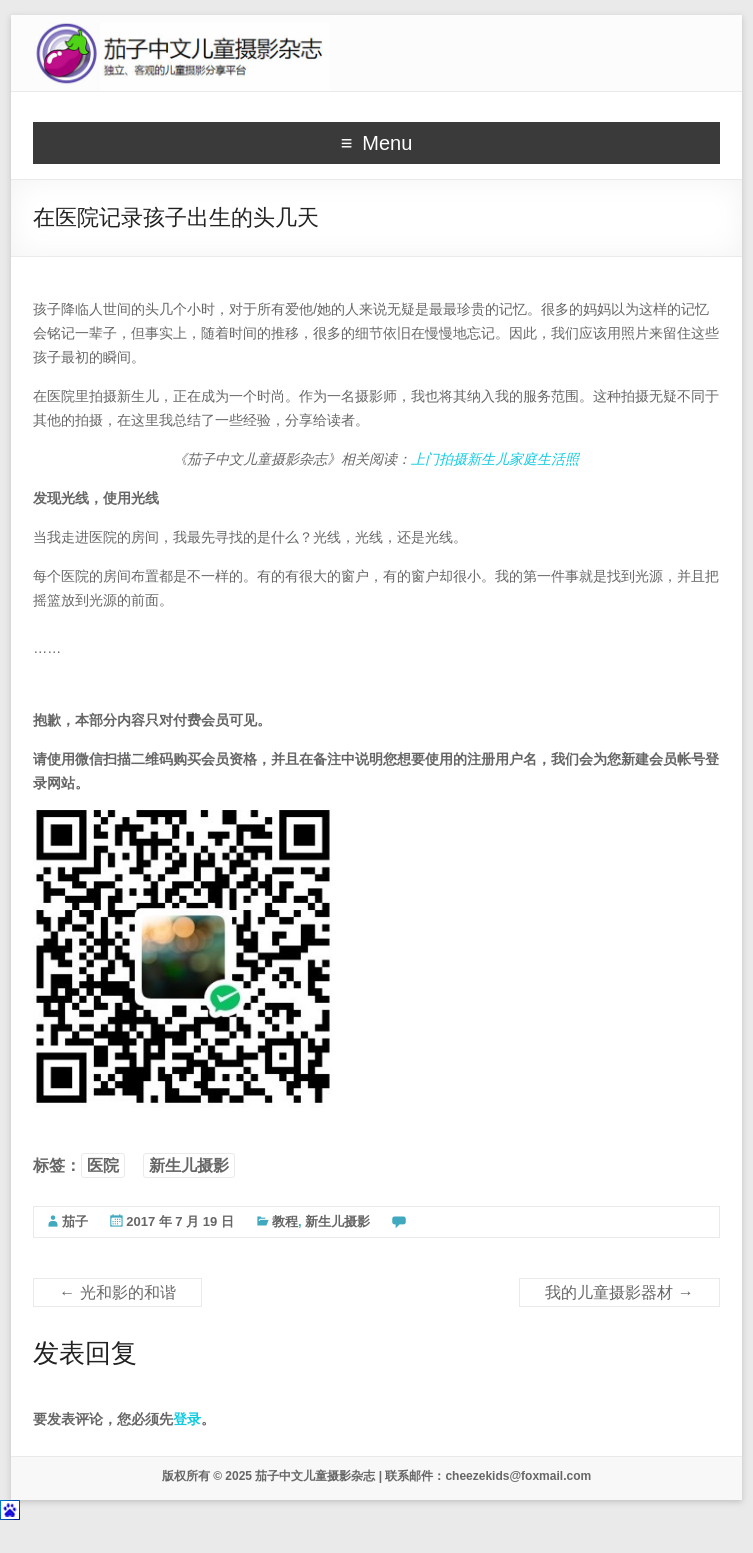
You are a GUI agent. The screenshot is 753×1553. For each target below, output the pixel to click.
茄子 (75, 1221)
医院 (103, 1165)
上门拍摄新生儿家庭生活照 (495, 459)
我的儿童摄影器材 (619, 1292)
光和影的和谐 (117, 1292)
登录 (187, 1419)
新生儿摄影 (189, 1165)
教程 (285, 1221)
